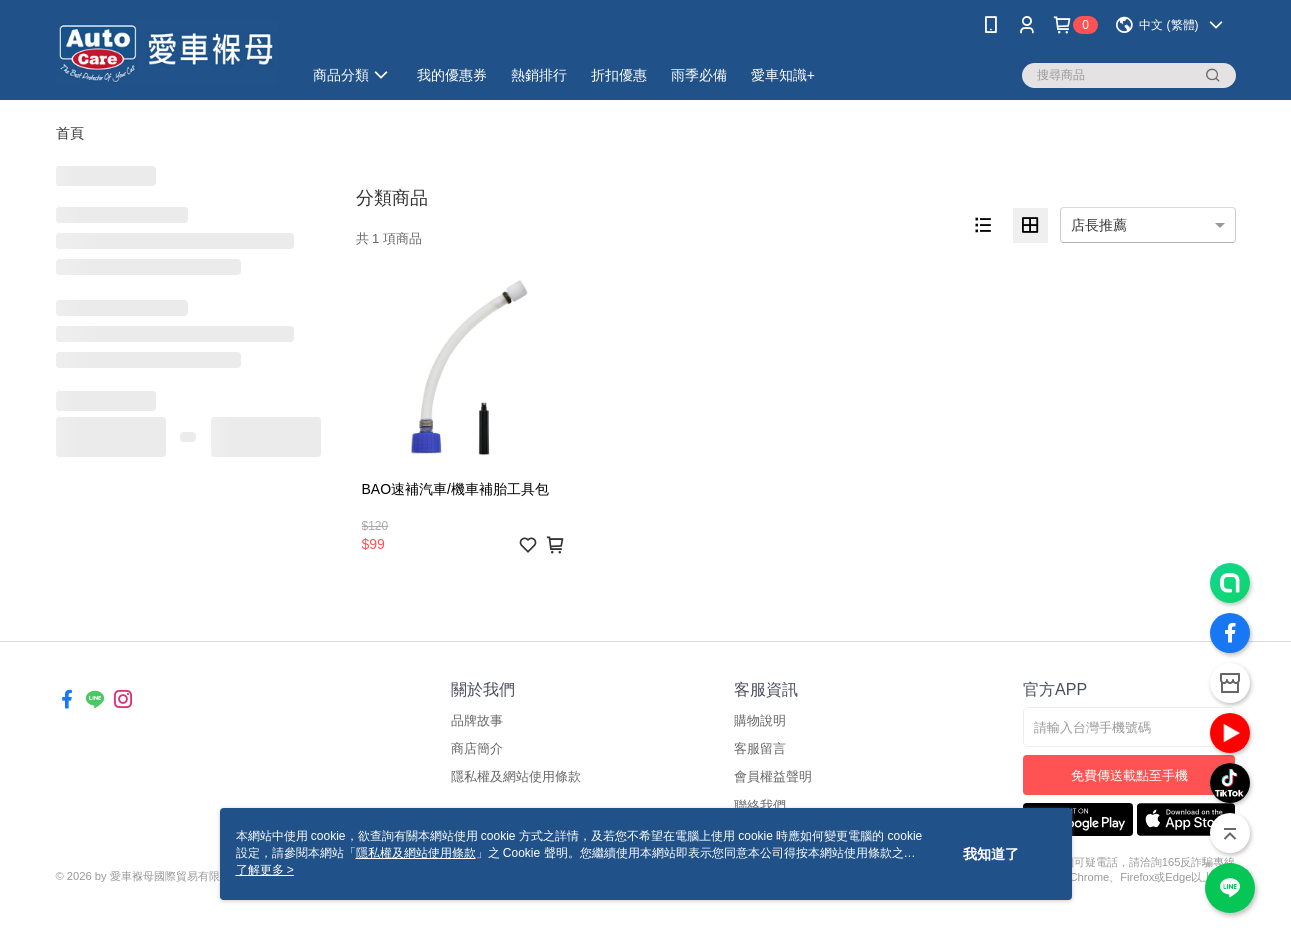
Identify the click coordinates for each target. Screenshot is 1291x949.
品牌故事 (477, 720)
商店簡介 (477, 748)
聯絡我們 (760, 805)
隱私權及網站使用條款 (516, 776)
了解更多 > (265, 870)
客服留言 (760, 748)
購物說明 (760, 720)
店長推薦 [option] (1099, 225)
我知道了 (991, 854)
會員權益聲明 (773, 776)
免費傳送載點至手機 (1129, 775)
